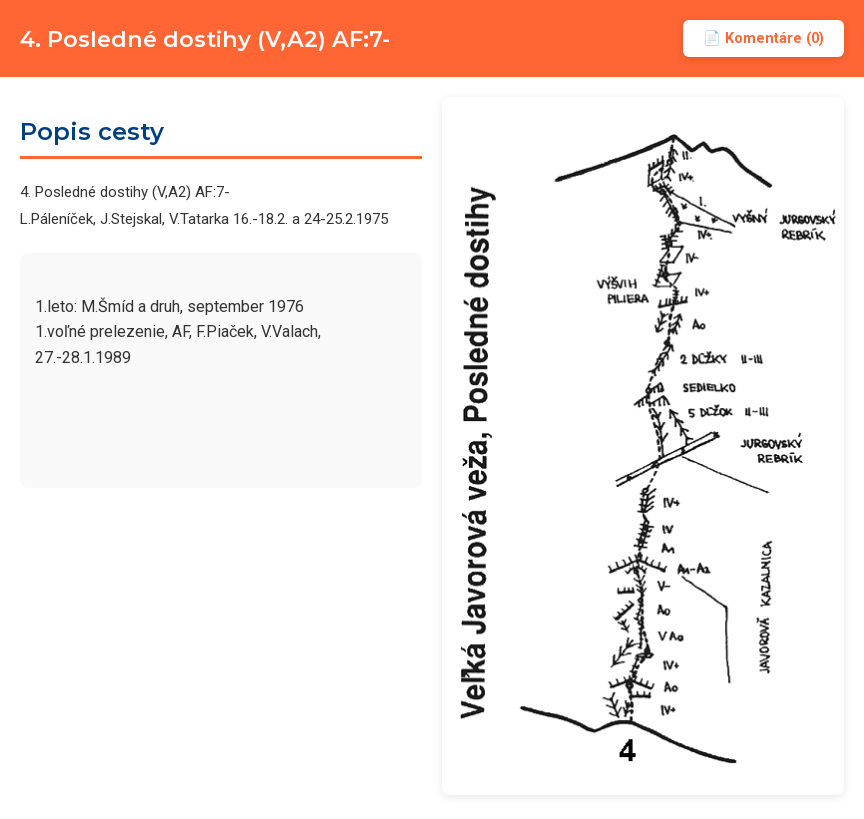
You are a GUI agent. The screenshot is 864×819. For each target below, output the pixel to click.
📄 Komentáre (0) (763, 38)
